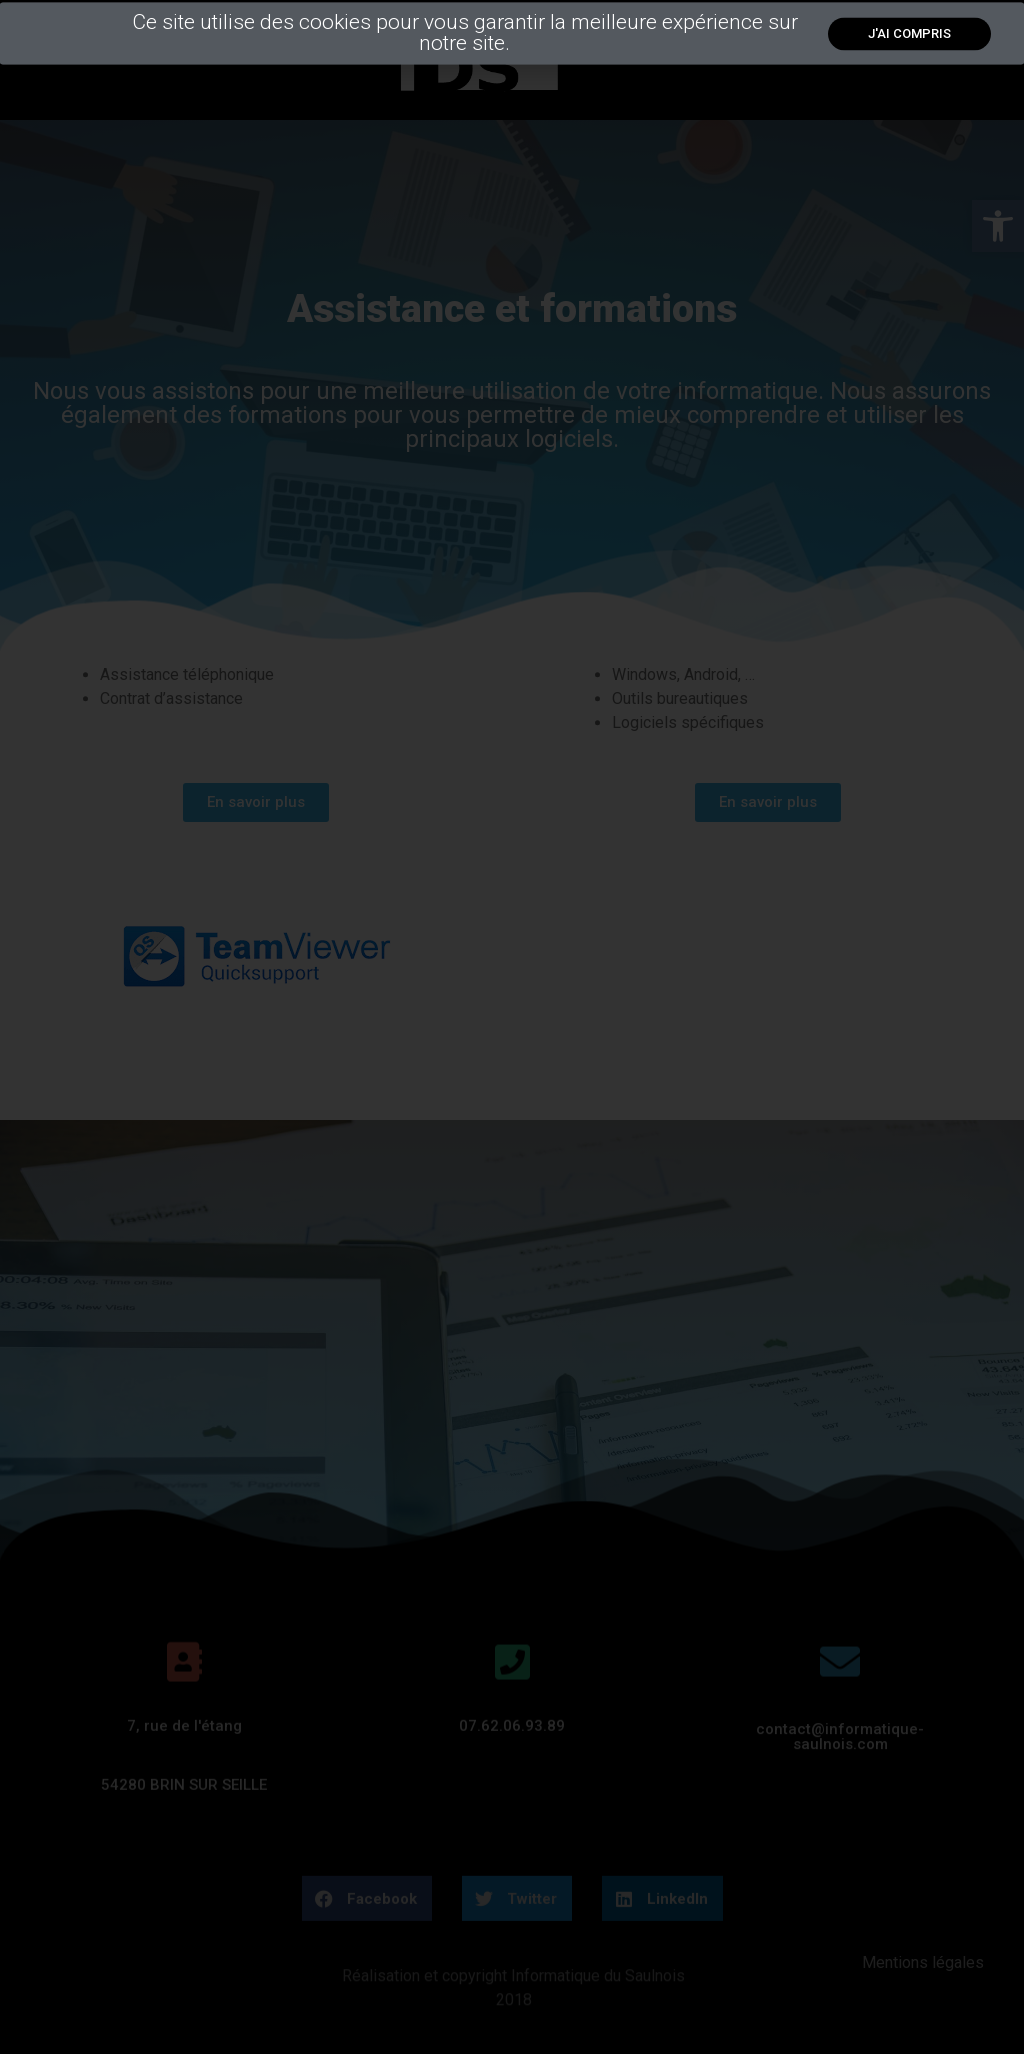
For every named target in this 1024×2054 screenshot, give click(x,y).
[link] (909, 42)
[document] (512, 1027)
